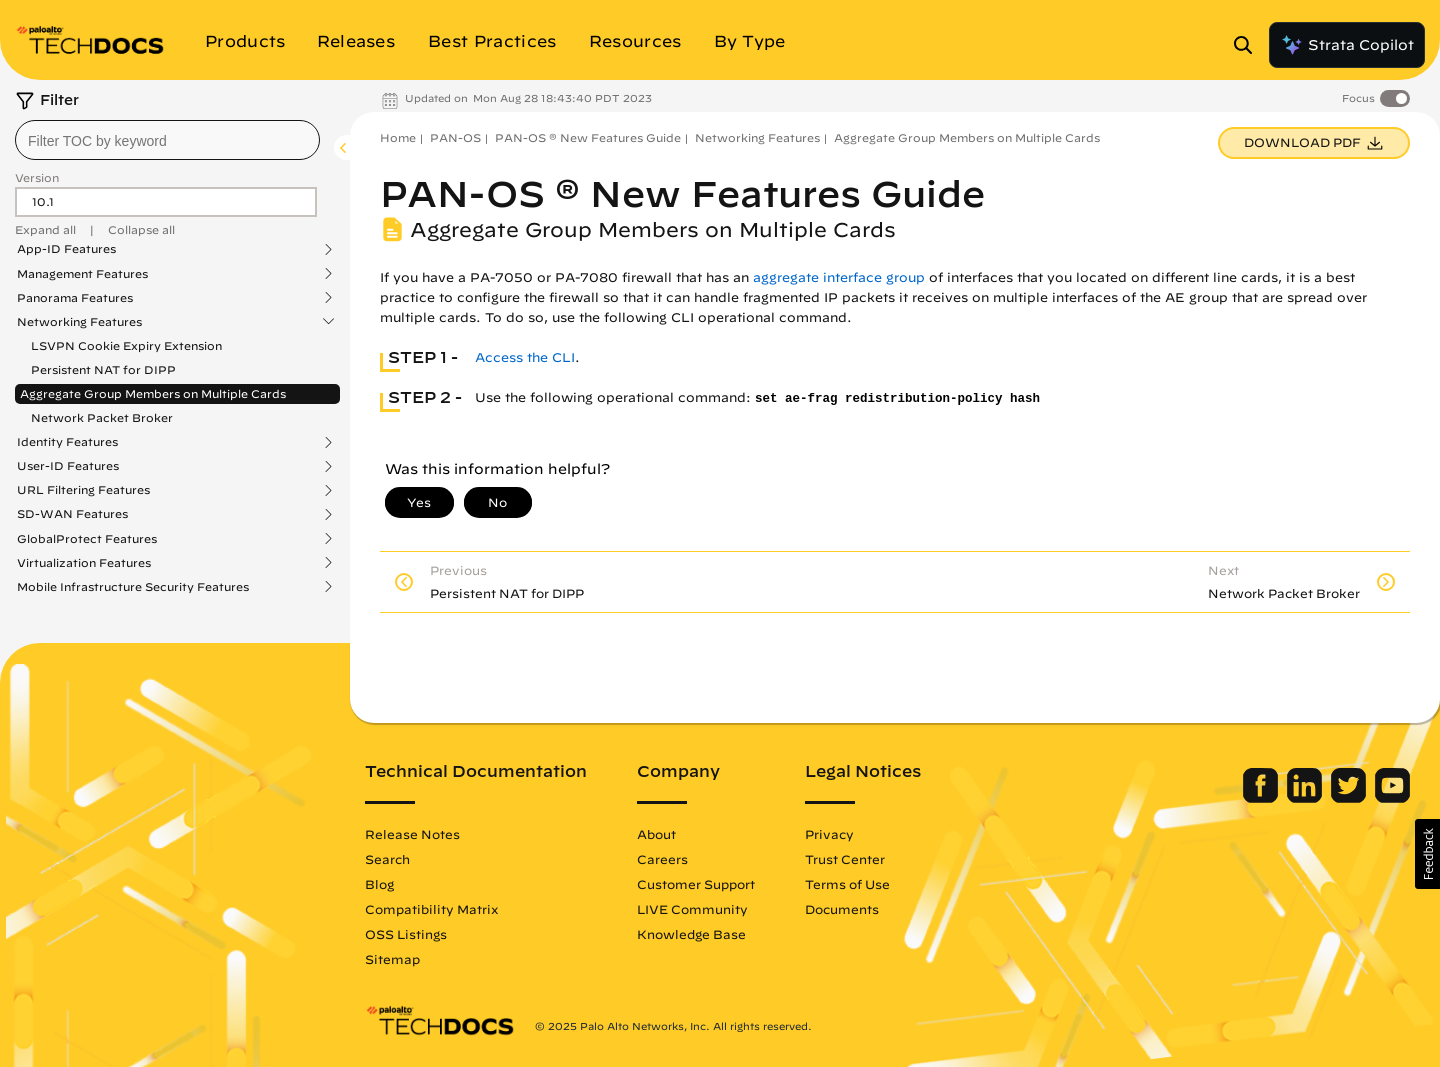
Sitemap (392, 959)
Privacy (829, 834)
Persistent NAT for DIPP (103, 369)
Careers (662, 859)
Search (387, 859)
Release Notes (412, 834)
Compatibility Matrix (431, 909)
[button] (1427, 854)
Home (398, 137)
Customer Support (696, 884)
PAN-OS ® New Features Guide (588, 137)
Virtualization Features (84, 563)
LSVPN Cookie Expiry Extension (126, 345)
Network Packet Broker (102, 417)
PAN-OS (455, 137)
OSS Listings (406, 934)
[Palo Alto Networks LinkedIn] (1306, 798)
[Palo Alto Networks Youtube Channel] (1392, 798)
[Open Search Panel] (1249, 45)
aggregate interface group (839, 277)
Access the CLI (525, 357)
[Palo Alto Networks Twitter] (1350, 798)
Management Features (82, 274)
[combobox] (167, 140)
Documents (842, 909)
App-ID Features (66, 249)
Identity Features (67, 442)
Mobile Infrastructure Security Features (133, 587)
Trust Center (845, 859)
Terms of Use (847, 884)
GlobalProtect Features (87, 539)
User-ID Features (68, 466)
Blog (379, 884)
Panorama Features (75, 298)
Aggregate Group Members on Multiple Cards (153, 393)
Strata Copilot (1347, 45)
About (656, 834)
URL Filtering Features (83, 490)
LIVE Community (692, 909)
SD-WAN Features (72, 514)
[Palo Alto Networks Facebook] (1262, 798)
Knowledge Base (691, 934)
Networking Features (79, 322)
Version (37, 177)
